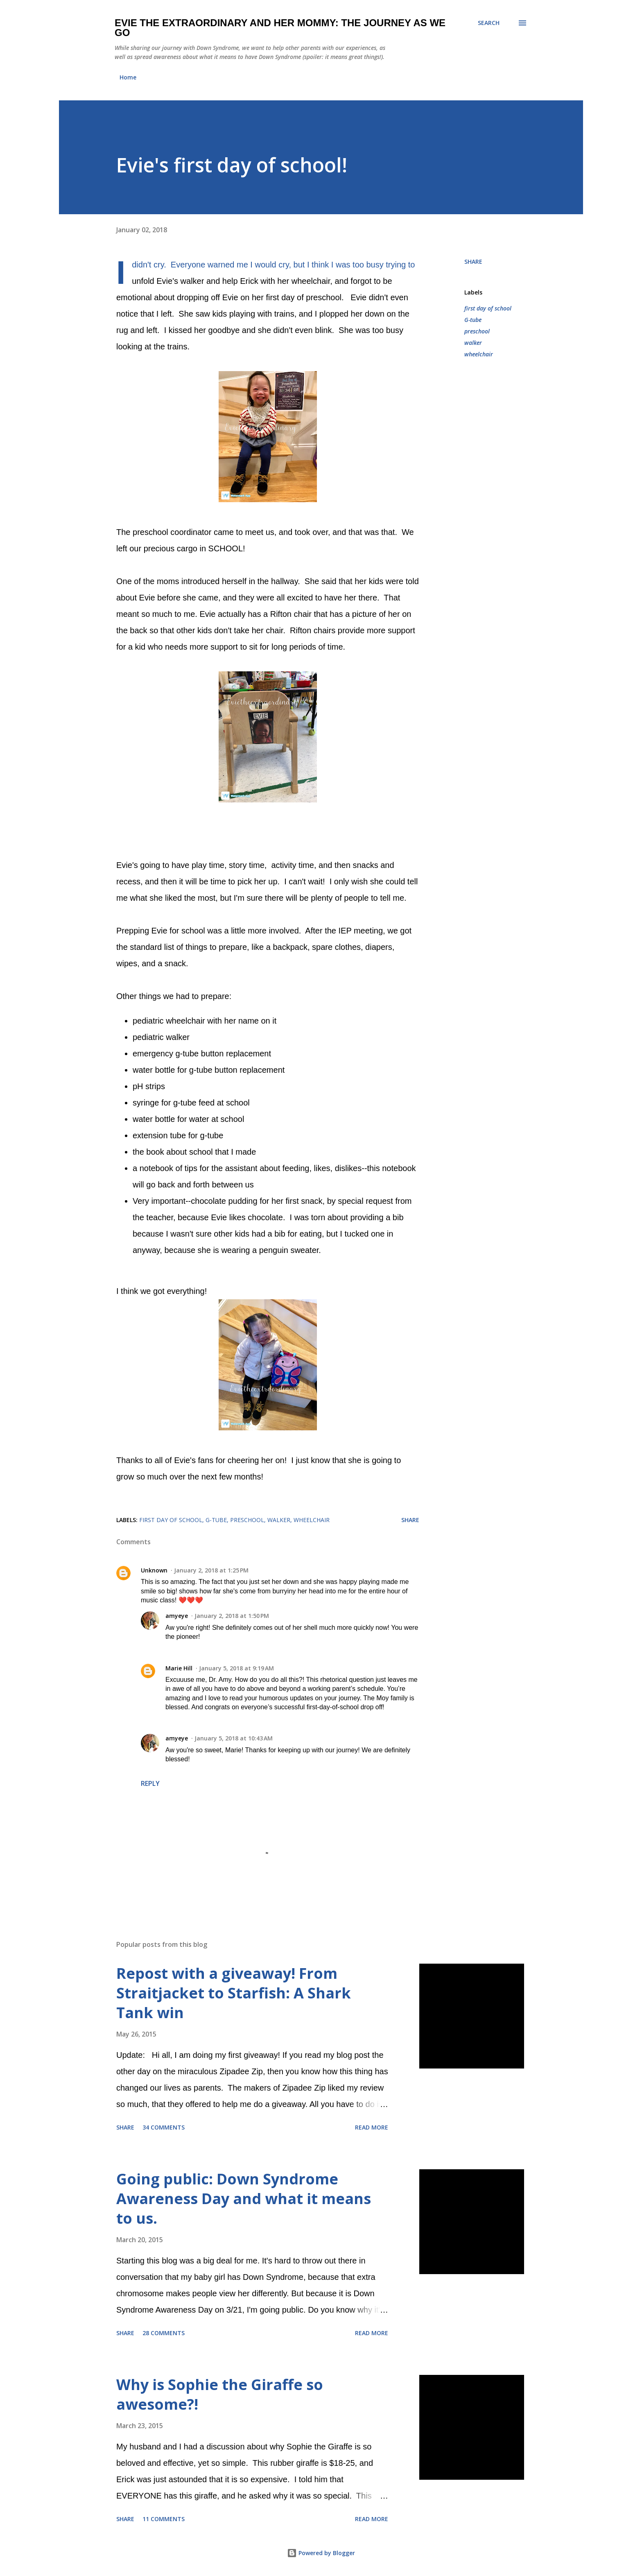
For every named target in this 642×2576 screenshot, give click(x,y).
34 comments (163, 2127)
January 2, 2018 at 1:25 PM (211, 1570)
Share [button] (473, 261)
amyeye (176, 1616)
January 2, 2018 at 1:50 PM (231, 1616)
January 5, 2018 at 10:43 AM (233, 1738)
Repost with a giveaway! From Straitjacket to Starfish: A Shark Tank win (233, 1993)
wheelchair (478, 354)
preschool (477, 331)
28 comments (163, 2333)
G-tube (473, 320)
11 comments (163, 2519)
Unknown (154, 1570)
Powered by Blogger (321, 2553)
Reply (150, 1783)
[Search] (489, 23)
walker (473, 343)
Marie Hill (178, 1668)
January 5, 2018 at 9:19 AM (236, 1668)
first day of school (487, 308)
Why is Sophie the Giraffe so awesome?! (219, 2394)
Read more (371, 2127)
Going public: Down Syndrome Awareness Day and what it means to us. (243, 2198)
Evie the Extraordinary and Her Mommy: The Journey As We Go (280, 27)
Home (128, 77)
